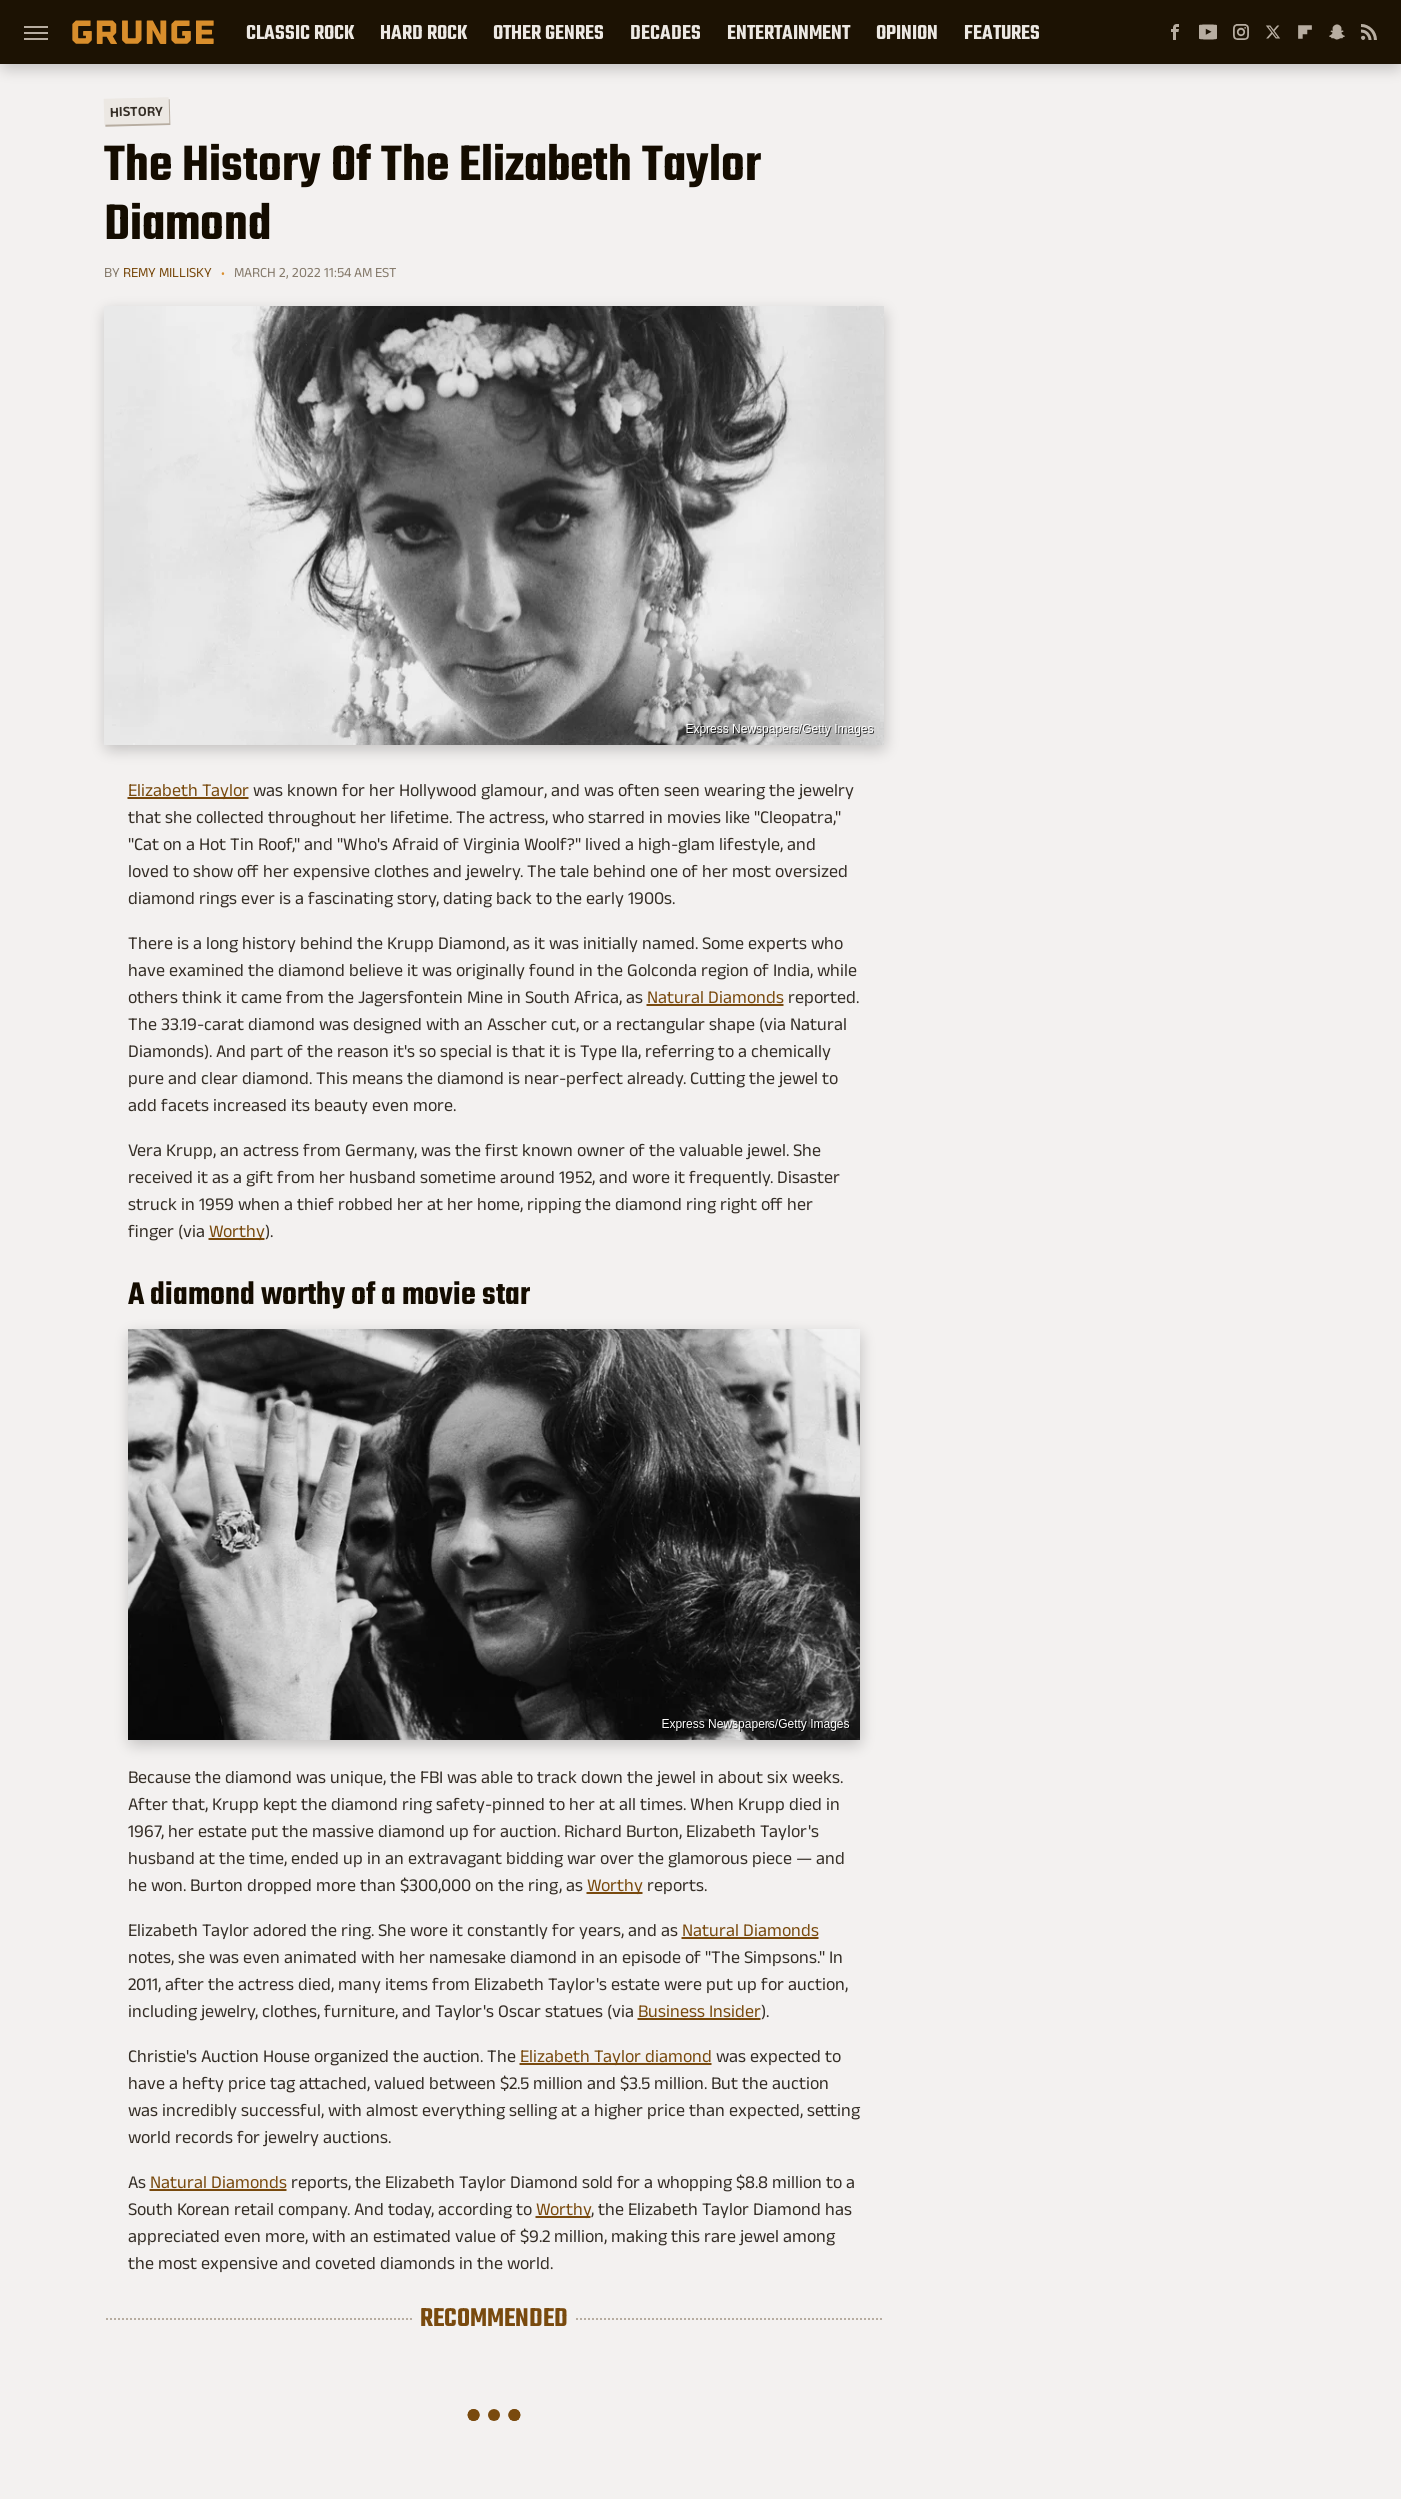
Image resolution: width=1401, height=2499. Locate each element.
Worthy (237, 1231)
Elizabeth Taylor (188, 790)
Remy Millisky (167, 272)
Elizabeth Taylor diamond (616, 2056)
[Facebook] (1175, 32)
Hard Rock (423, 32)
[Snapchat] (1337, 32)
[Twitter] (1273, 32)
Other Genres (548, 32)
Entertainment (788, 32)
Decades (665, 32)
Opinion (907, 32)
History (135, 110)
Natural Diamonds (715, 997)
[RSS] (1369, 32)
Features (1002, 32)
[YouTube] (1208, 32)
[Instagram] (1241, 32)
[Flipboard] (1305, 32)
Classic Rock (300, 32)
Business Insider (699, 2011)
